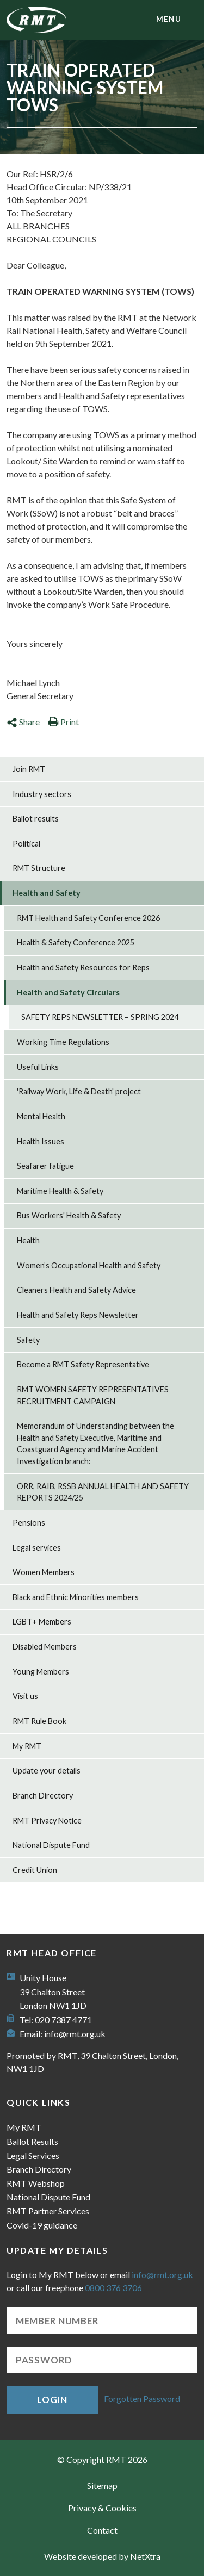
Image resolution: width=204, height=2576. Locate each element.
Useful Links (38, 1067)
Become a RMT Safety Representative (83, 1364)
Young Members (41, 1671)
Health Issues (40, 1141)
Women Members (44, 1572)
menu (168, 19)
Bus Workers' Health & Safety (69, 1215)
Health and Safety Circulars (68, 992)
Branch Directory (43, 1795)
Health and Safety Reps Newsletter (78, 1315)
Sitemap (102, 2485)
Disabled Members (45, 1646)
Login (52, 2399)
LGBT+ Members (42, 1621)
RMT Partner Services (48, 2211)
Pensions (29, 1522)
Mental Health (41, 1116)
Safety (28, 1340)
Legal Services (33, 2155)
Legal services (37, 1547)
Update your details (47, 1770)
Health (28, 1240)
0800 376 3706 (113, 2287)
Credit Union (35, 1870)
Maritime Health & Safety (60, 1191)
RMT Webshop (36, 2183)
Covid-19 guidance (42, 2225)
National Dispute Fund (51, 1845)
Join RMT (29, 769)
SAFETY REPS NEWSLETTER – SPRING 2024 (99, 1017)
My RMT (27, 1746)
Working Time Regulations (63, 1042)
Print (63, 722)
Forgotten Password (142, 2398)
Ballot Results (32, 2141)
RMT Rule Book (39, 1721)
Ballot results (36, 818)
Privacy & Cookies (102, 2508)
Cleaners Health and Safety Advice (76, 1290)
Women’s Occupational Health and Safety (88, 1265)
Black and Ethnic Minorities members (76, 1597)
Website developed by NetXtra (102, 2556)
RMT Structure (39, 868)
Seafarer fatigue (45, 1166)
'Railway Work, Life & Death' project (79, 1091)
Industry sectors (42, 794)
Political (26, 843)
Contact (102, 2530)
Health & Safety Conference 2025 (75, 942)
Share (23, 722)
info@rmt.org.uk (75, 2034)
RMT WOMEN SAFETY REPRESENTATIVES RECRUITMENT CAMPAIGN (93, 1395)
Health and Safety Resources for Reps (83, 967)
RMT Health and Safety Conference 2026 (88, 918)
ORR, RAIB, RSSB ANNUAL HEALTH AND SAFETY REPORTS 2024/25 (103, 1492)
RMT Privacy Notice (47, 1820)
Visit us (25, 1696)
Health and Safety (47, 893)
